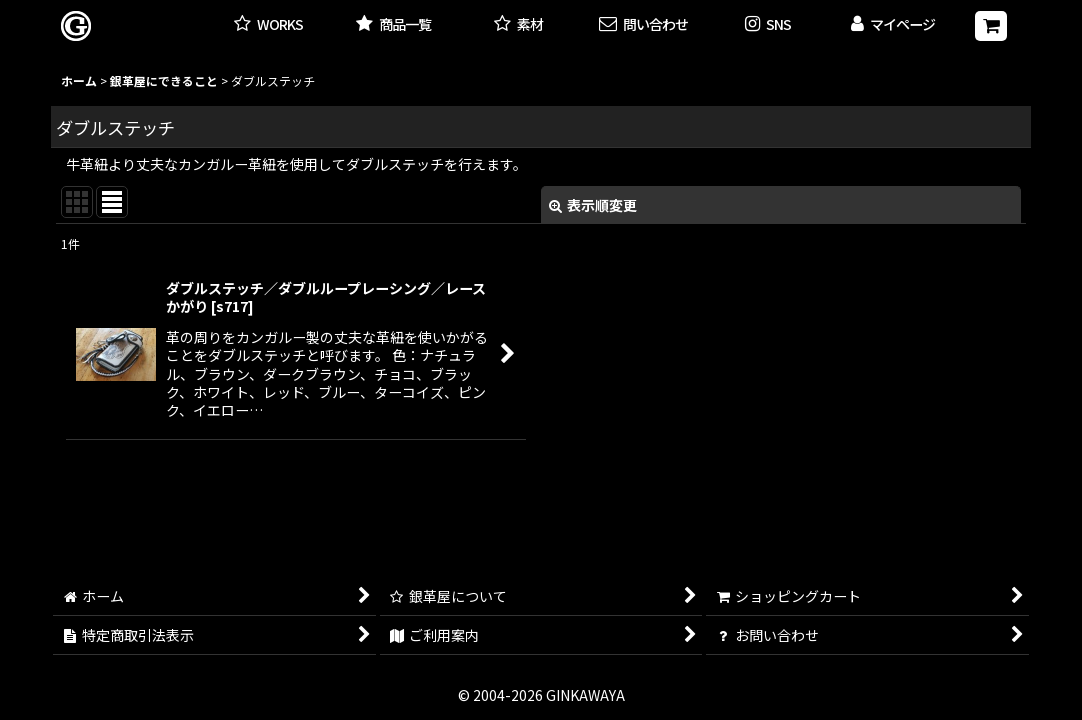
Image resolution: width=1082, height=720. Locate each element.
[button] (768, 25)
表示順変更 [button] (593, 205)
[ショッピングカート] (991, 26)
